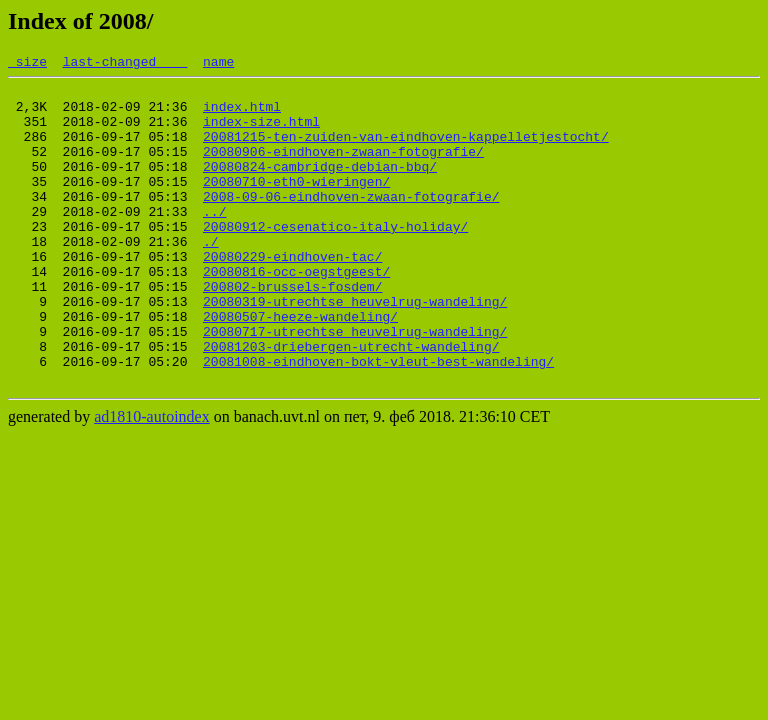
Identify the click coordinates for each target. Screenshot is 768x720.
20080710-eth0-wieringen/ (296, 205)
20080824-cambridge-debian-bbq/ (320, 187)
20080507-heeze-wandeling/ (300, 367)
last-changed (125, 64)
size (27, 64)
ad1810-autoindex (152, 479)
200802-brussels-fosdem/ (292, 331)
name (218, 64)
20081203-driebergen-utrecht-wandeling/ (351, 403)
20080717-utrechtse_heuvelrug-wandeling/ (355, 385)
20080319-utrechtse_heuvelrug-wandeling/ (355, 349)
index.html (242, 115)
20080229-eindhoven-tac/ (292, 295)
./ (211, 277)
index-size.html (261, 133)
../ (214, 241)
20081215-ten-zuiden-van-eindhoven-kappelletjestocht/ (406, 151)
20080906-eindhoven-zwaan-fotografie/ (343, 169)
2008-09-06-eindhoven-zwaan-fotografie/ (351, 223)
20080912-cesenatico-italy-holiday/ (335, 259)
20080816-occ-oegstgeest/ (296, 313)
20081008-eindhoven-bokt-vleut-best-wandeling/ (378, 421)
